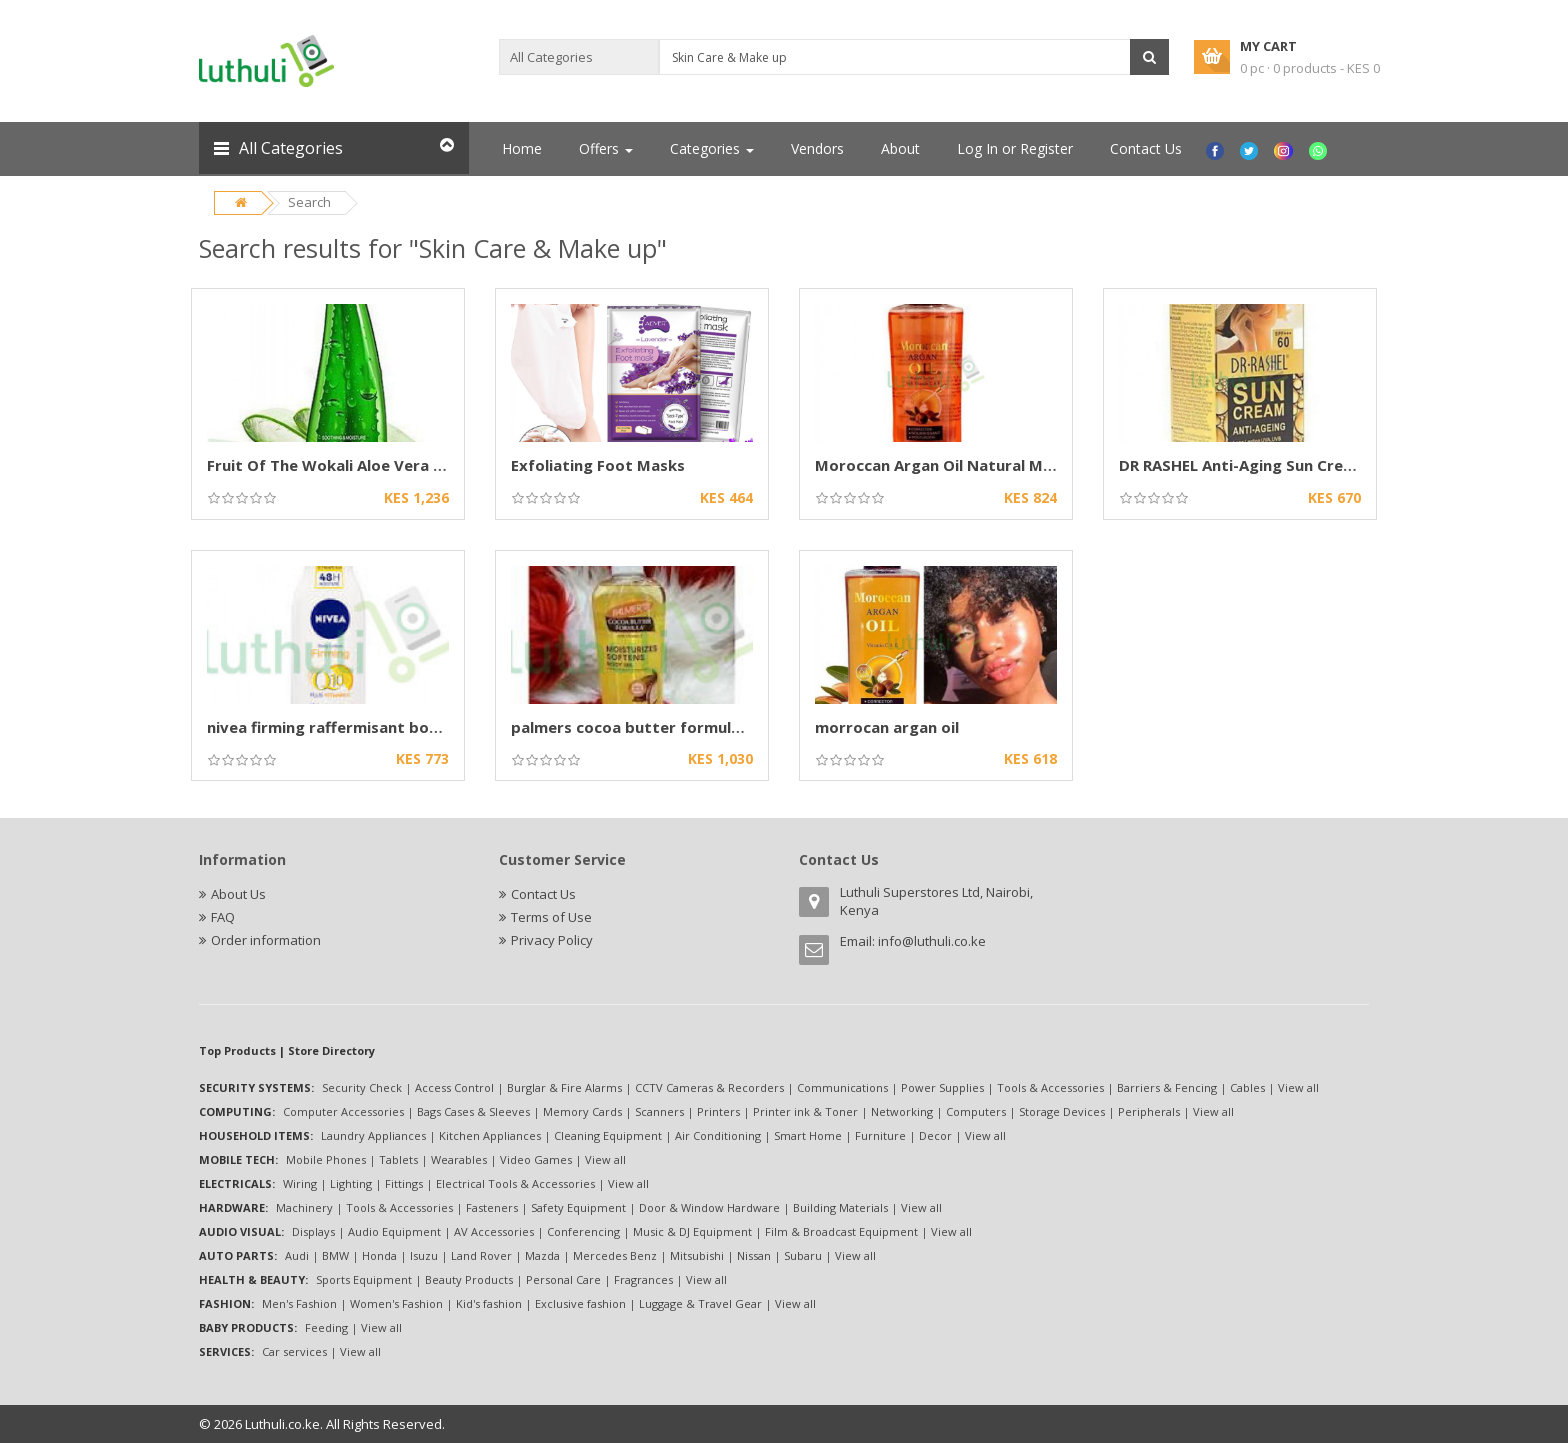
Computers (976, 1111)
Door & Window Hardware (709, 1207)
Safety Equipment (578, 1207)
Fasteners (492, 1207)
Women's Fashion (396, 1303)
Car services (294, 1351)
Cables (1247, 1087)
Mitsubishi (697, 1255)
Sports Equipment (364, 1279)
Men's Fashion (299, 1303)
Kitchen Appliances (490, 1135)
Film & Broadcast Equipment (841, 1231)
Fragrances (643, 1279)
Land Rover (481, 1255)
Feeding (326, 1327)
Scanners (659, 1111)
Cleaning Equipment (608, 1135)
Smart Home (808, 1135)
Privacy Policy (552, 940)
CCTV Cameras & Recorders (709, 1087)
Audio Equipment (394, 1231)
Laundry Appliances (373, 1135)
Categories (712, 148)
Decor (935, 1135)
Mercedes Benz (615, 1255)
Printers (718, 1111)
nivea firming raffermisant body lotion (352, 727)
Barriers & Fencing (1167, 1087)
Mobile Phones (326, 1159)
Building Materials (840, 1207)
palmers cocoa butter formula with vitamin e (681, 727)
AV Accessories (494, 1231)
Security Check (362, 1087)
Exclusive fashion (580, 1303)
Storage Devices (1062, 1111)
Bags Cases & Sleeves (473, 1111)
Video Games (536, 1159)
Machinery (304, 1207)
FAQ (223, 917)
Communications (842, 1087)
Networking (902, 1111)
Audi (297, 1255)
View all (1298, 1087)
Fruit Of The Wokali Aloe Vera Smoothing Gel (375, 465)
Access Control (454, 1087)
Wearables (459, 1159)
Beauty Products (469, 1279)
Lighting (351, 1183)
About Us (238, 894)
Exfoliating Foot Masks (598, 465)
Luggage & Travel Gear (700, 1303)
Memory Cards (582, 1111)
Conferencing (583, 1231)
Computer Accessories (343, 1111)
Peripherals (1149, 1111)
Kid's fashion (489, 1303)
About (900, 148)
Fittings (404, 1183)
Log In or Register (1015, 148)
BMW (335, 1255)
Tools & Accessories (1050, 1087)
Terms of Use (551, 917)
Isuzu (424, 1255)
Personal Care (563, 1279)
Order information (266, 940)
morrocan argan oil (887, 727)
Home (522, 148)
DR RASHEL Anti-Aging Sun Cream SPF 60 (1268, 465)
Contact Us (1146, 148)
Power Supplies (942, 1087)
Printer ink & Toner (805, 1111)
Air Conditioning (718, 1135)
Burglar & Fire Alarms (564, 1087)
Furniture (880, 1135)
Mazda (542, 1255)
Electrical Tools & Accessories (515, 1183)
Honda (379, 1255)
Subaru (803, 1255)
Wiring (300, 1183)
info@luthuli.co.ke (932, 941)
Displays (313, 1231)
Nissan (754, 1255)
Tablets (398, 1159)
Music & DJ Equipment (692, 1231)
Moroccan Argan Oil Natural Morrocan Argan (983, 465)
